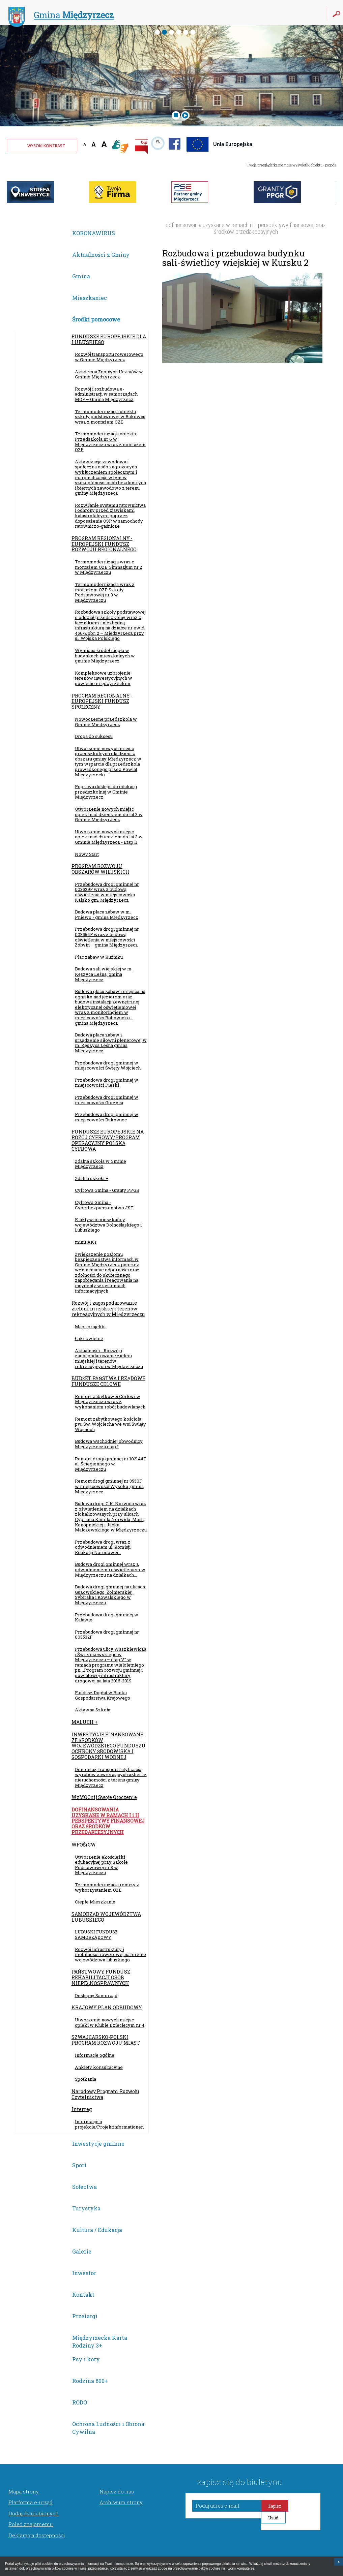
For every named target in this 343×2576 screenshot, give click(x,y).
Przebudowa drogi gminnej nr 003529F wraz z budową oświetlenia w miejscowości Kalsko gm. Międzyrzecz (107, 892)
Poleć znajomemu (30, 2524)
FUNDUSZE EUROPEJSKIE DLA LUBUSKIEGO (109, 339)
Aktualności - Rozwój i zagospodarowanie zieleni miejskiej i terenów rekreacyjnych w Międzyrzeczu (109, 1358)
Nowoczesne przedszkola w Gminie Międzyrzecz (106, 721)
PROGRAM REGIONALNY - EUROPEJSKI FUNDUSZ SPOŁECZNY (102, 701)
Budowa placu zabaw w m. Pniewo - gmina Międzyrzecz (106, 914)
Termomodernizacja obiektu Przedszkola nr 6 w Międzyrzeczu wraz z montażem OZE (110, 442)
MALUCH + (85, 1722)
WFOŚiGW (84, 1844)
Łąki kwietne (89, 1338)
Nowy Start (87, 854)
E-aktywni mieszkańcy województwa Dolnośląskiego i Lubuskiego (108, 1224)
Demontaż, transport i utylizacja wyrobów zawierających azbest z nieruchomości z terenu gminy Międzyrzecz (111, 1777)
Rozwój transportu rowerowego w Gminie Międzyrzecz (109, 357)
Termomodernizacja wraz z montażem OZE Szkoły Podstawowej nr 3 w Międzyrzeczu (105, 592)
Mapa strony (23, 2491)
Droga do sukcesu (94, 736)
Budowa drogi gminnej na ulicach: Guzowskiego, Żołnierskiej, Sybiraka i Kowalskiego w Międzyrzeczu (110, 1595)
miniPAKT (86, 1242)
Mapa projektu (90, 1327)
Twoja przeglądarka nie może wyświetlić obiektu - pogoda (291, 165)
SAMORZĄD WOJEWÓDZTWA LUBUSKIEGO (106, 1917)
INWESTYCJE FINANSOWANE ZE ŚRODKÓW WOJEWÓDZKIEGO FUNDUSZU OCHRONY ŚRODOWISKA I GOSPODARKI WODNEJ (109, 1745)
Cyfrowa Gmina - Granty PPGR (107, 1190)
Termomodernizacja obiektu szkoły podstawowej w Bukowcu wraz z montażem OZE (110, 416)
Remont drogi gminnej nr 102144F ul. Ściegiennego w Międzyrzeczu (110, 1464)
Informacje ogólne (94, 2055)
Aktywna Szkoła (92, 1710)
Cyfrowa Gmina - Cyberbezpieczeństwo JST (104, 1205)
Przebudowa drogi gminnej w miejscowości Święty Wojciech (108, 1065)
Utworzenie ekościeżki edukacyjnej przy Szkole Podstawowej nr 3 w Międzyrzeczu (101, 1865)
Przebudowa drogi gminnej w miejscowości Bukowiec (106, 1117)
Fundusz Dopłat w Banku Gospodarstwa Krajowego (102, 1695)
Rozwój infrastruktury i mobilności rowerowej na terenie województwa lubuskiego (110, 1954)
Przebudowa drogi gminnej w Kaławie (106, 1617)
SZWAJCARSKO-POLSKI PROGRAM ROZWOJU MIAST (106, 2040)
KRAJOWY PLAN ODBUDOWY (107, 2007)
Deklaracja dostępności (36, 2535)
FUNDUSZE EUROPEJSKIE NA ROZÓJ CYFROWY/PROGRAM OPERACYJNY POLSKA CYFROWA (108, 1140)
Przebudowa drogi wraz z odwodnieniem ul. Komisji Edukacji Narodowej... (103, 1547)
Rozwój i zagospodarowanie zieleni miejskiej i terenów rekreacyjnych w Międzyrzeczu (108, 1308)
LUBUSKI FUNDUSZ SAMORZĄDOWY (96, 1934)
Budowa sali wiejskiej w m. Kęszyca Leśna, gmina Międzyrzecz (104, 974)
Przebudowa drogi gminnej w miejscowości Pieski (106, 1082)
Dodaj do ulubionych (33, 2513)
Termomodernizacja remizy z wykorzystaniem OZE (107, 1887)
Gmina (61, 16)
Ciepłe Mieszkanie (95, 1902)
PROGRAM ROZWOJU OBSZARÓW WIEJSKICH (101, 869)
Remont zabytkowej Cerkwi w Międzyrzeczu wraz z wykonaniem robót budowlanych (110, 1401)
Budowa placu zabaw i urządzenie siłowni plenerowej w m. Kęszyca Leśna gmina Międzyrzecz (111, 1043)
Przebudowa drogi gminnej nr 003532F (107, 1634)
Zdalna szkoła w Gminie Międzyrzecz (100, 1164)
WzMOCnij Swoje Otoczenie (104, 1797)
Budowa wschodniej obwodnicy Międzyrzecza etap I (109, 1444)
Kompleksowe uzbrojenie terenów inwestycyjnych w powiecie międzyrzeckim (103, 678)
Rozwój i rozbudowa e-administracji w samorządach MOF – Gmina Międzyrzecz (106, 394)
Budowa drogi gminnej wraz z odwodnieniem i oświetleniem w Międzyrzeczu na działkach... (110, 1569)
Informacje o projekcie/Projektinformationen (109, 2124)
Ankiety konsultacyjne (99, 2067)
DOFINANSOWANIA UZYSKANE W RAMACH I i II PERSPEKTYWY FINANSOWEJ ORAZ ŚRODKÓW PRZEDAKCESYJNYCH (108, 1820)
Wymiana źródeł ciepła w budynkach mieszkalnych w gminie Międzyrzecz (105, 655)
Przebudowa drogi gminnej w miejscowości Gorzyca (106, 1100)
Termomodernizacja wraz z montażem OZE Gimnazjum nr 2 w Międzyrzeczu (108, 567)
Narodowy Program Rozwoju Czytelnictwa (105, 2094)
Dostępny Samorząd (96, 1995)
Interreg (82, 2109)
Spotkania (85, 2079)
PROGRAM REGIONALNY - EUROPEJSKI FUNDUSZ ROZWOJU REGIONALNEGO (104, 544)
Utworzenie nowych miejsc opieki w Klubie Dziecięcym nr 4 (109, 2022)
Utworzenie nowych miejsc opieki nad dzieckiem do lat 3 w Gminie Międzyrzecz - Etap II (109, 837)
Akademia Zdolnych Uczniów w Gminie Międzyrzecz (109, 374)
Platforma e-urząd (30, 2502)
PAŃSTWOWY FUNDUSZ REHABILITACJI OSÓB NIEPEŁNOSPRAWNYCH (101, 1977)
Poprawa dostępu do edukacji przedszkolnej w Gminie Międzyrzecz (106, 791)
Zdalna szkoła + (91, 1178)
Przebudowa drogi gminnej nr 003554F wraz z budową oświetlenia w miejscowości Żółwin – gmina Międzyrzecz (107, 937)
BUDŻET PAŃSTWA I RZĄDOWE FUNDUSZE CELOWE (108, 1381)
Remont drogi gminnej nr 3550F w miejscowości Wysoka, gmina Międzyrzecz (109, 1486)
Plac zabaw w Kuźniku (99, 957)
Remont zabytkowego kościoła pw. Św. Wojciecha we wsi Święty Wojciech (110, 1424)
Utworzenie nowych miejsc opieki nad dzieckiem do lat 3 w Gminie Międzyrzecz (109, 814)
